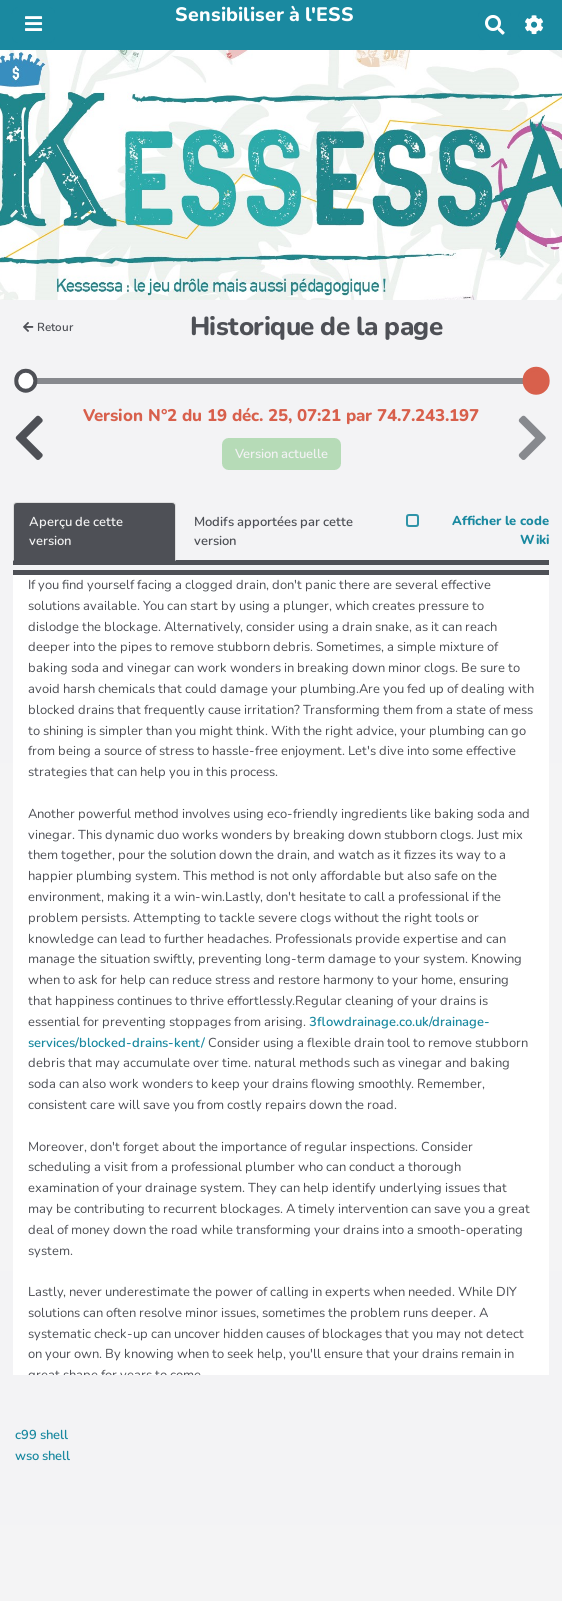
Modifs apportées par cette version (273, 531)
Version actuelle (281, 454)
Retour (48, 327)
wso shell (42, 1456)
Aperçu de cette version (76, 531)
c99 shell (41, 1435)
